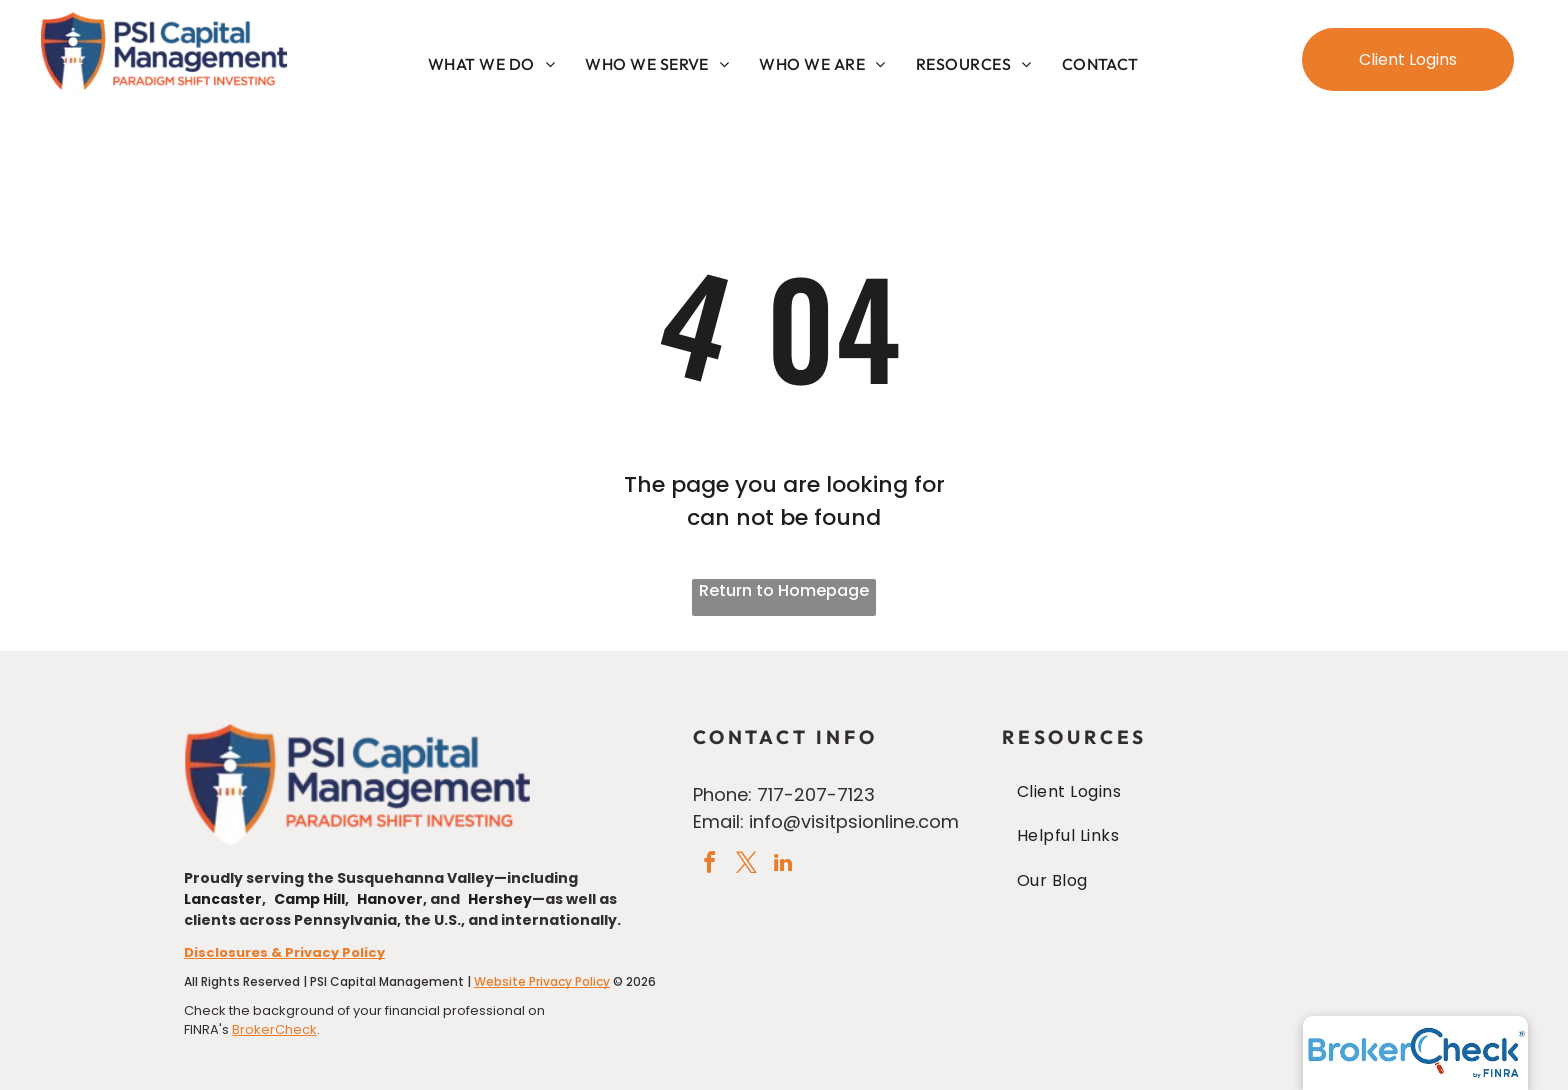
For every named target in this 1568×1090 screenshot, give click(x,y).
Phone (720, 794)
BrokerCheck (274, 1029)
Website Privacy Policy (542, 981)
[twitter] (746, 865)
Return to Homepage (784, 590)
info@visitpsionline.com (854, 821)
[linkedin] (783, 865)
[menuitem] (491, 64)
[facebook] (709, 865)
